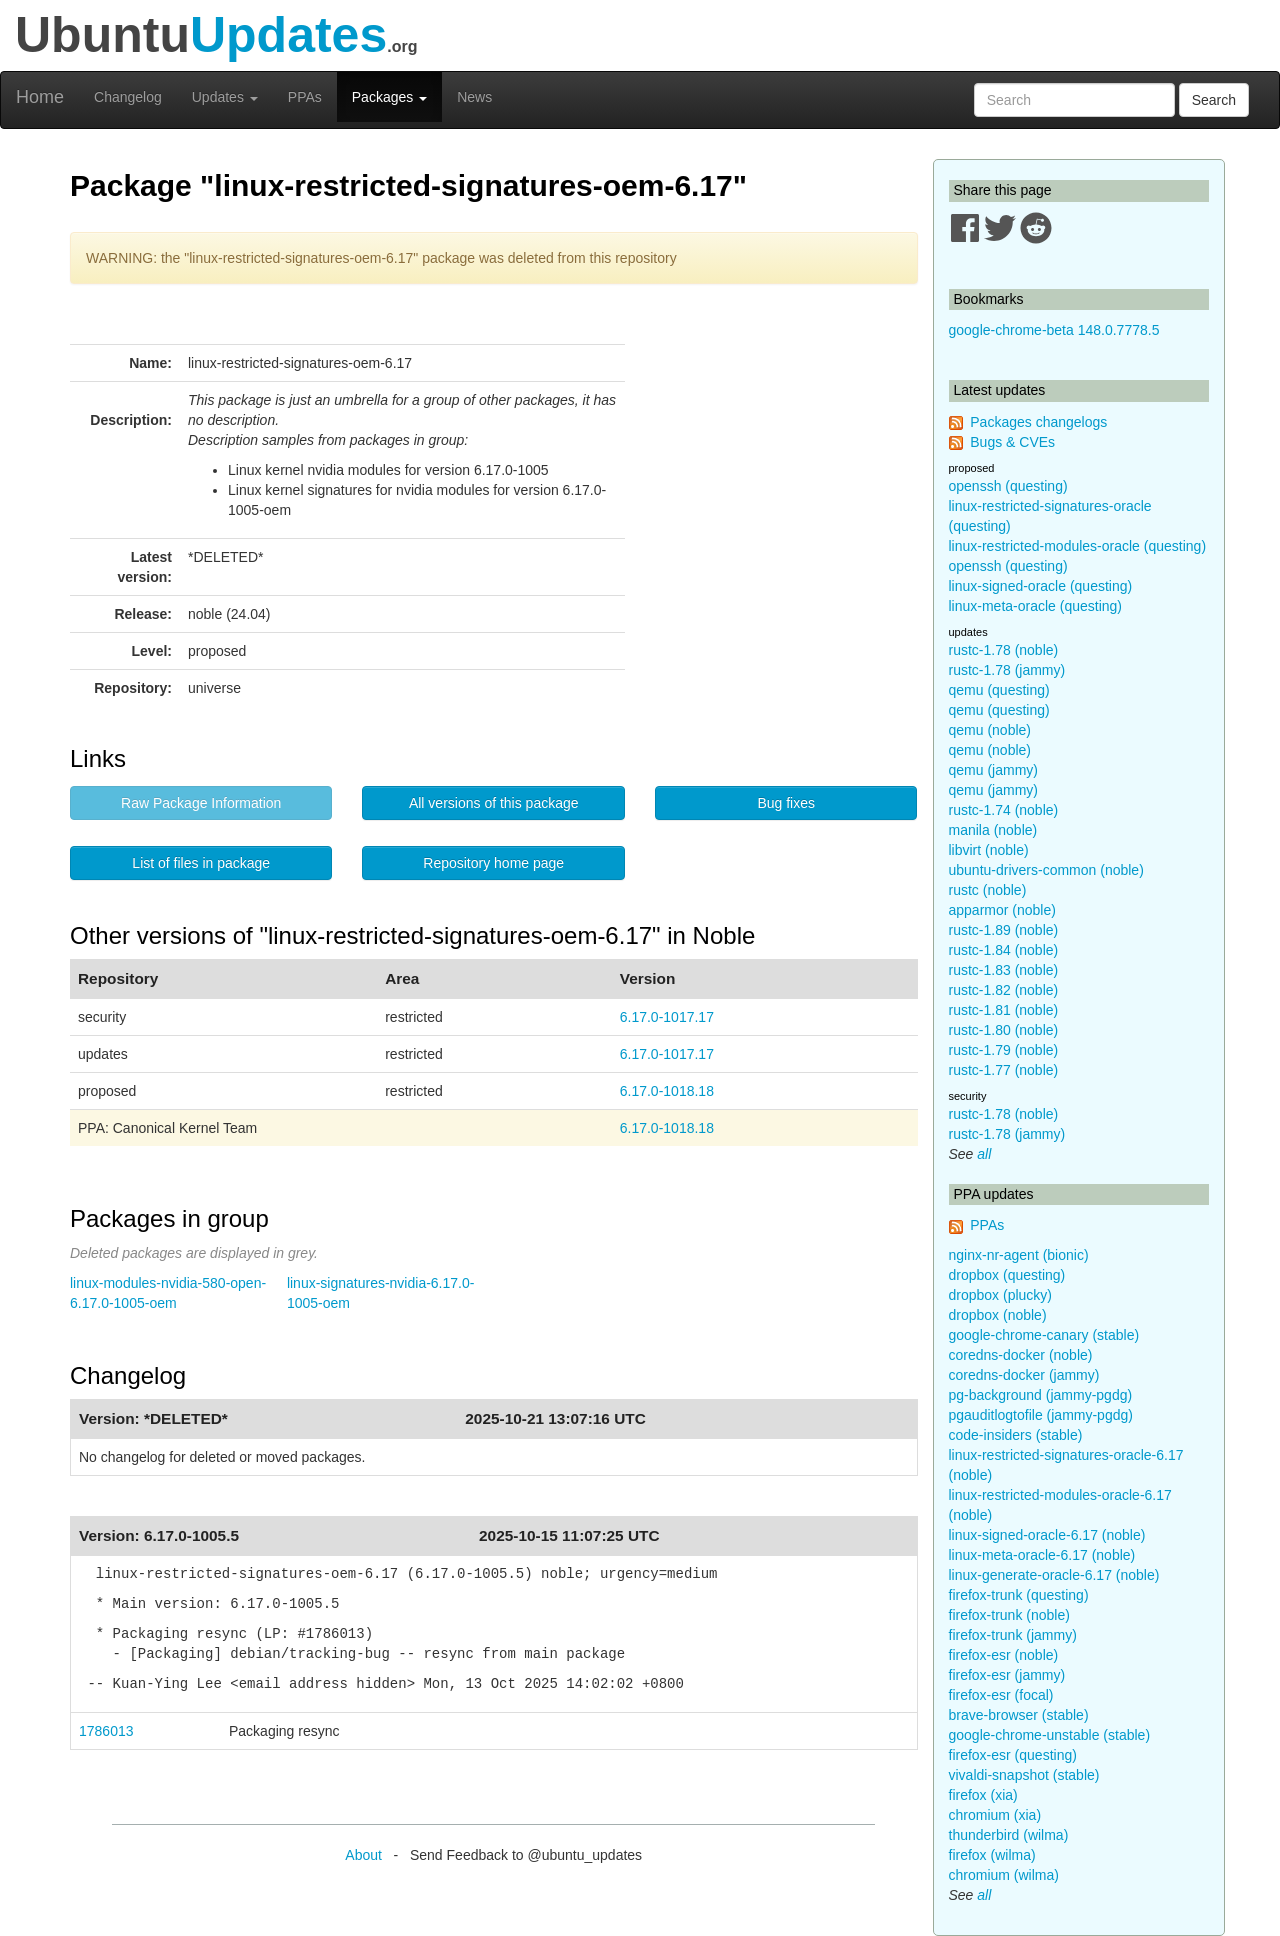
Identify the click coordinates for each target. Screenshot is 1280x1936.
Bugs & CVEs (1012, 442)
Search (1214, 100)
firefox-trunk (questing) (1019, 1595)
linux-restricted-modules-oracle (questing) (1078, 546)
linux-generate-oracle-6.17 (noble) (1054, 1575)
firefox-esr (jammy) (1007, 1675)
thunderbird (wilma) (1009, 1835)
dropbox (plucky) (1001, 1295)
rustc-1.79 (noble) (1004, 1050)
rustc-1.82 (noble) (1004, 990)
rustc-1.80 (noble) (1004, 1030)
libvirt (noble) (989, 850)
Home (40, 97)
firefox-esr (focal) (1001, 1695)
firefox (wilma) (992, 1855)
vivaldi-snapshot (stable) (1024, 1775)
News (474, 97)
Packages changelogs (1038, 422)
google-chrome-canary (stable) (1044, 1335)
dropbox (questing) (1007, 1275)
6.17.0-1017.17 (667, 1017)
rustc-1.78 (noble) (1004, 650)
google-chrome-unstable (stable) (1050, 1735)
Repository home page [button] (493, 863)
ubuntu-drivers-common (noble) (1046, 870)
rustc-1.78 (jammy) (1007, 670)
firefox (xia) (983, 1795)
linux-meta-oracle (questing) (1036, 606)
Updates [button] (225, 97)
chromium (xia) (995, 1815)
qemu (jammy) (993, 770)
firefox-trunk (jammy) (1013, 1635)
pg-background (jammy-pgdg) (1041, 1395)
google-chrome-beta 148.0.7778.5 (1054, 330)
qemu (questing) (999, 690)
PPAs (305, 97)
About (363, 1855)
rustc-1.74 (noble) (1004, 810)
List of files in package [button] (201, 863)
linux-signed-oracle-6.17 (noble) (1047, 1535)
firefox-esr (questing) (1013, 1755)
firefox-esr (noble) (1004, 1655)
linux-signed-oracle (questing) (1041, 586)
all (984, 1154)
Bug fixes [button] (786, 803)
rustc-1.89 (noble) (1004, 930)
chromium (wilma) (1004, 1875)
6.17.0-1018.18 (667, 1091)
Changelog (128, 97)
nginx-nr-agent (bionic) (1019, 1255)
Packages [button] (389, 97)
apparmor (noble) (1002, 910)
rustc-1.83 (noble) (1004, 970)
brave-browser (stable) (1019, 1715)
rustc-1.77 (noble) (1004, 1070)
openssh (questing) (1008, 486)
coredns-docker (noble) (1021, 1355)
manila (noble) (993, 830)
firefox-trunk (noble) (1009, 1615)
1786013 (106, 1731)
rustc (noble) (988, 890)
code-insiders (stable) (1016, 1435)
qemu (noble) (990, 730)
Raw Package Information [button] (201, 803)
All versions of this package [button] (494, 803)
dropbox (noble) (998, 1315)
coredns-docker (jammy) (1024, 1375)
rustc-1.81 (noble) (1004, 1010)
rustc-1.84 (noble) (1004, 950)
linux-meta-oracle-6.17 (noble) (1042, 1555)
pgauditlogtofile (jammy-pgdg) (1041, 1415)
